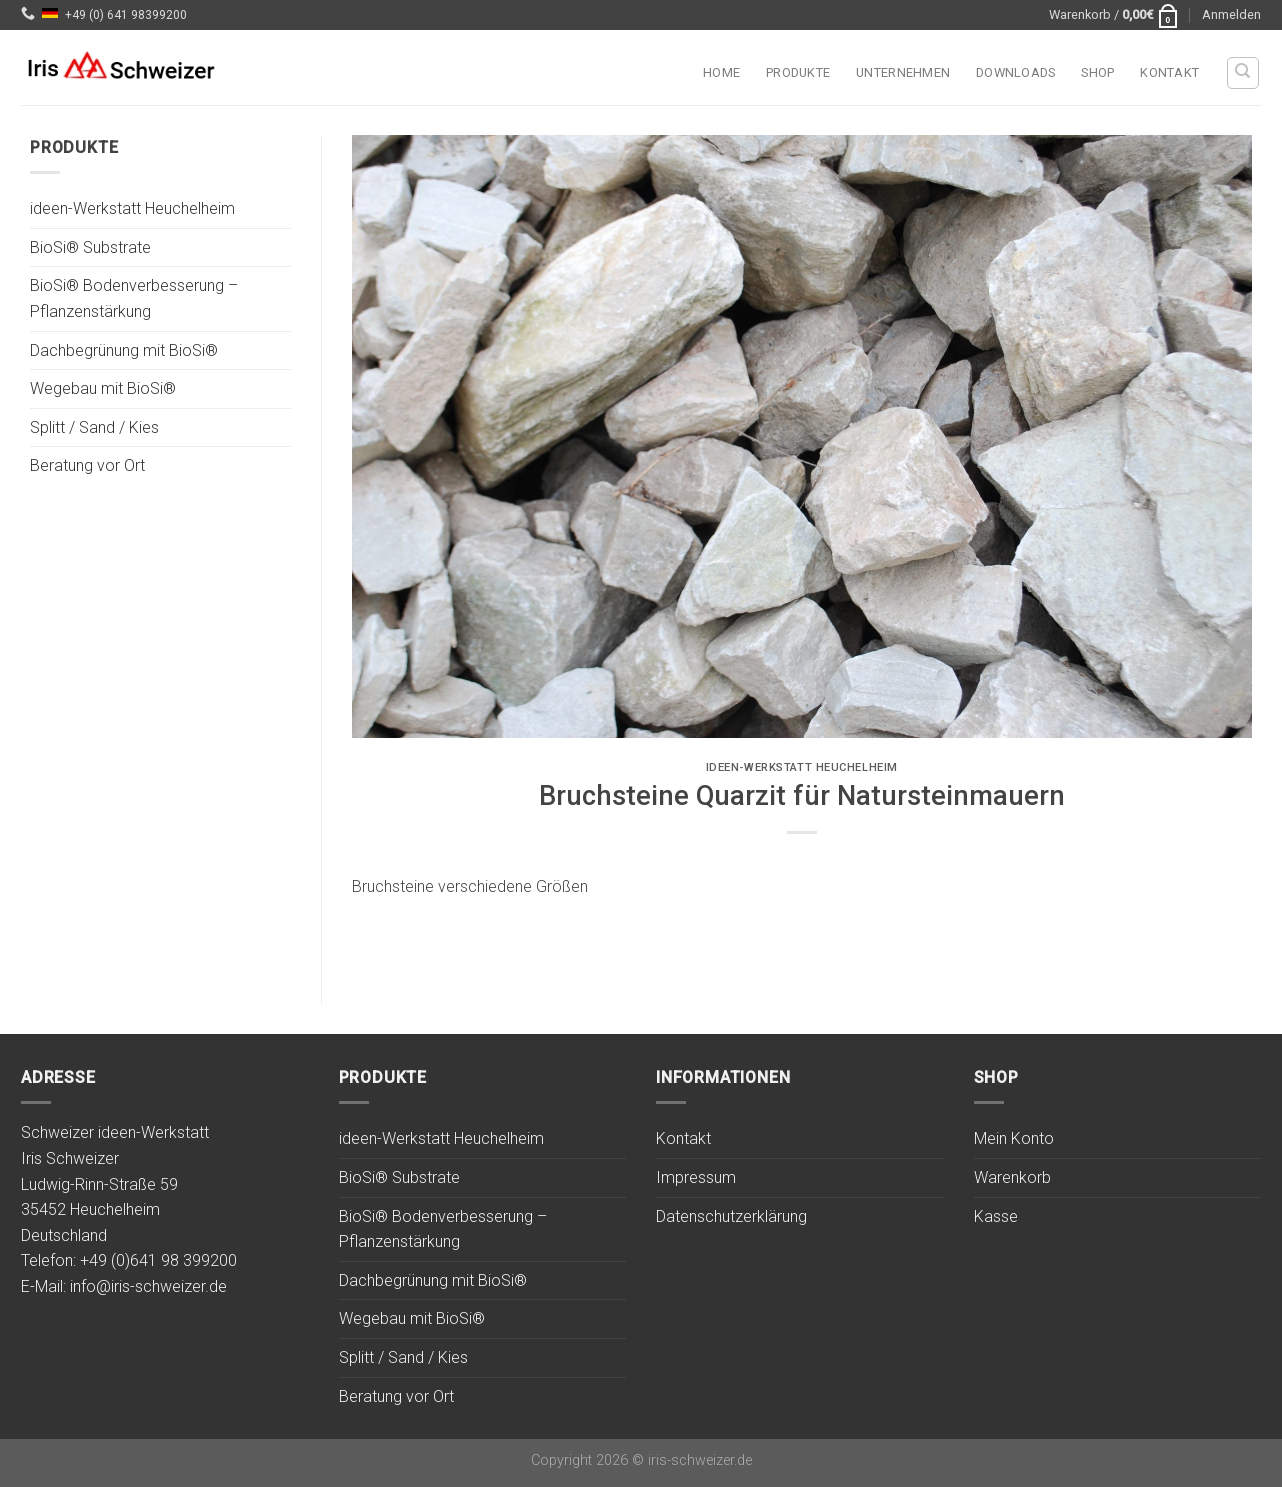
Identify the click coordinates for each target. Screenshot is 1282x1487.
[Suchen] (1243, 73)
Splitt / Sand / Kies (94, 427)
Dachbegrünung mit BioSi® (124, 350)
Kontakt (1169, 72)
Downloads (1015, 72)
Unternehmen (903, 72)
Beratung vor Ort (87, 466)
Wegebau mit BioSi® (103, 389)
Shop (1097, 72)
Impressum (696, 1177)
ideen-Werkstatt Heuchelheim (132, 209)
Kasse (996, 1216)
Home (721, 72)
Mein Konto (1014, 1138)
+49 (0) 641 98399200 (126, 15)
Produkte (798, 72)
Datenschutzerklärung (731, 1216)
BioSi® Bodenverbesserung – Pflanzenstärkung (134, 299)
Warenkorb (1012, 1177)
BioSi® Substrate (90, 247)
